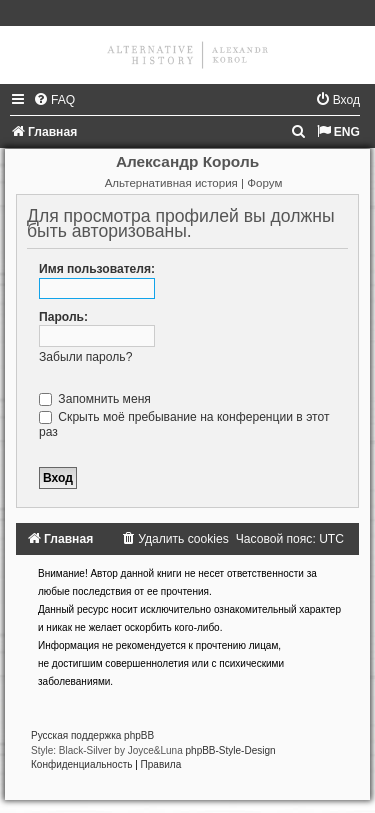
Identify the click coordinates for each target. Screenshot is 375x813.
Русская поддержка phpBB (92, 735)
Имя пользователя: (97, 269)
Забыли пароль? (85, 357)
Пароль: (63, 317)
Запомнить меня (95, 399)
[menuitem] (54, 100)
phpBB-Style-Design (231, 750)
